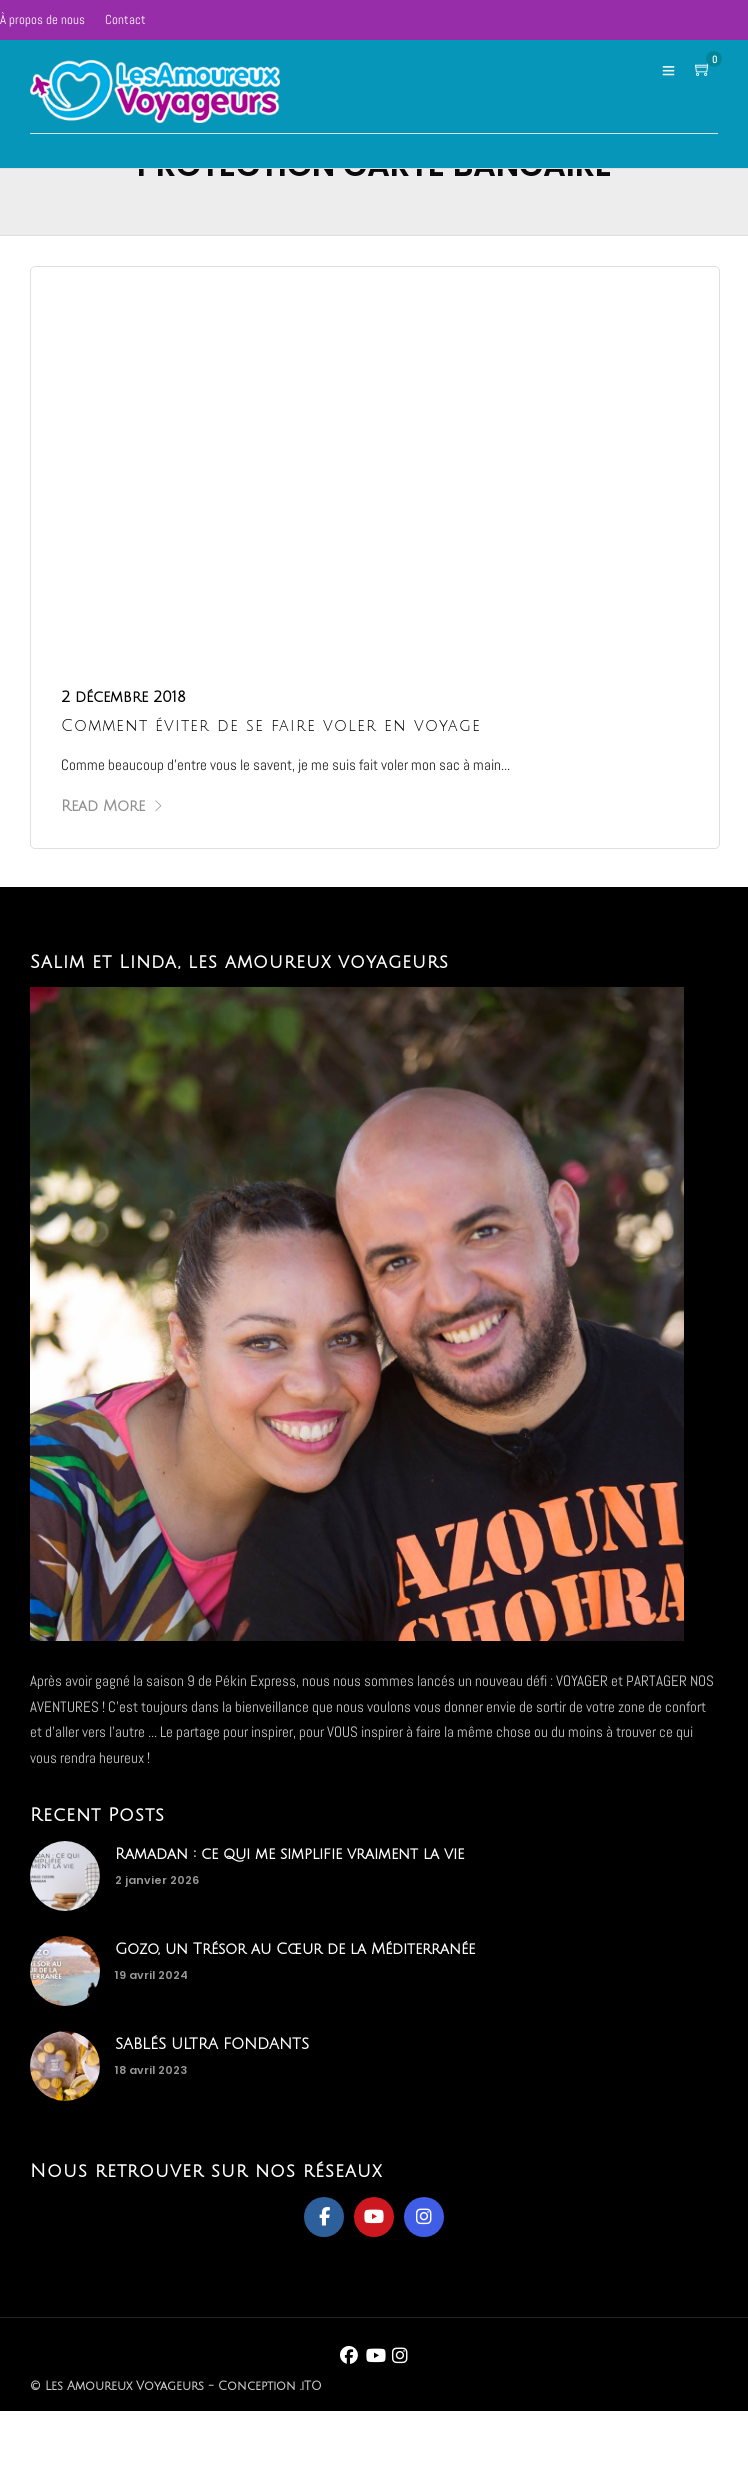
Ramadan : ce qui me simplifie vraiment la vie (289, 1854)
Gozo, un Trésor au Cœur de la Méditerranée (295, 1949)
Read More (112, 806)
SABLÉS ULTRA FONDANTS (212, 2044)
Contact (125, 19)
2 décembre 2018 (123, 697)
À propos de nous (42, 19)
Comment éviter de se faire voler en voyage (271, 726)
